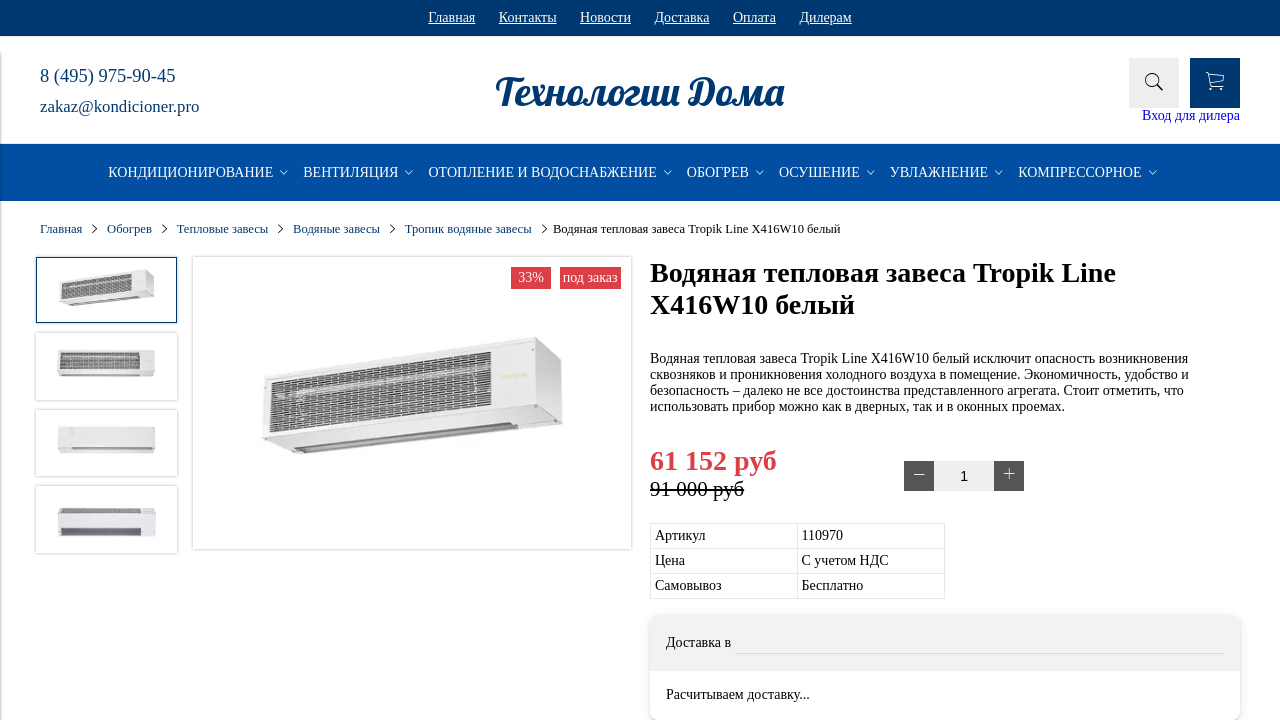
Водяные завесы (336, 229)
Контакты (528, 17)
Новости (605, 17)
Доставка (681, 17)
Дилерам (825, 17)
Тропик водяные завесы (468, 229)
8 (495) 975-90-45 (107, 76)
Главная (451, 17)
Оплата (754, 17)
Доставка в (698, 642)
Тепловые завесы (223, 229)
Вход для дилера (1191, 115)
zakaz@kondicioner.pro (119, 106)
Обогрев (129, 229)
